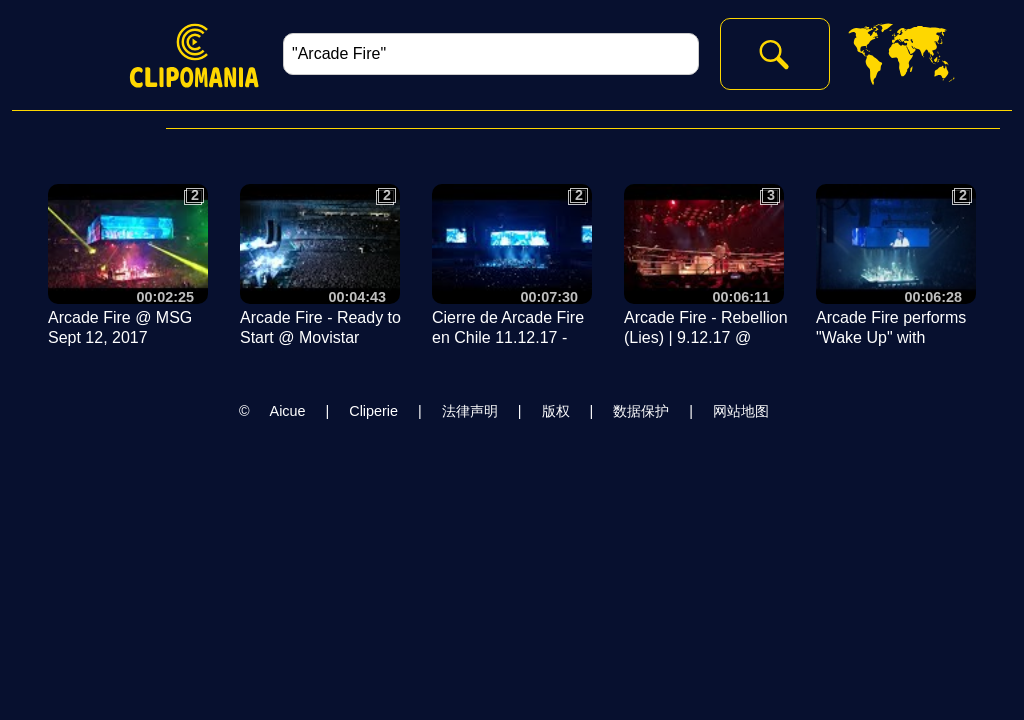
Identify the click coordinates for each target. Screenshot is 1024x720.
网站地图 (741, 411)
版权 (556, 411)
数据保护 (641, 411)
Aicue (288, 411)
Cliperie (373, 411)
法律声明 (470, 411)
